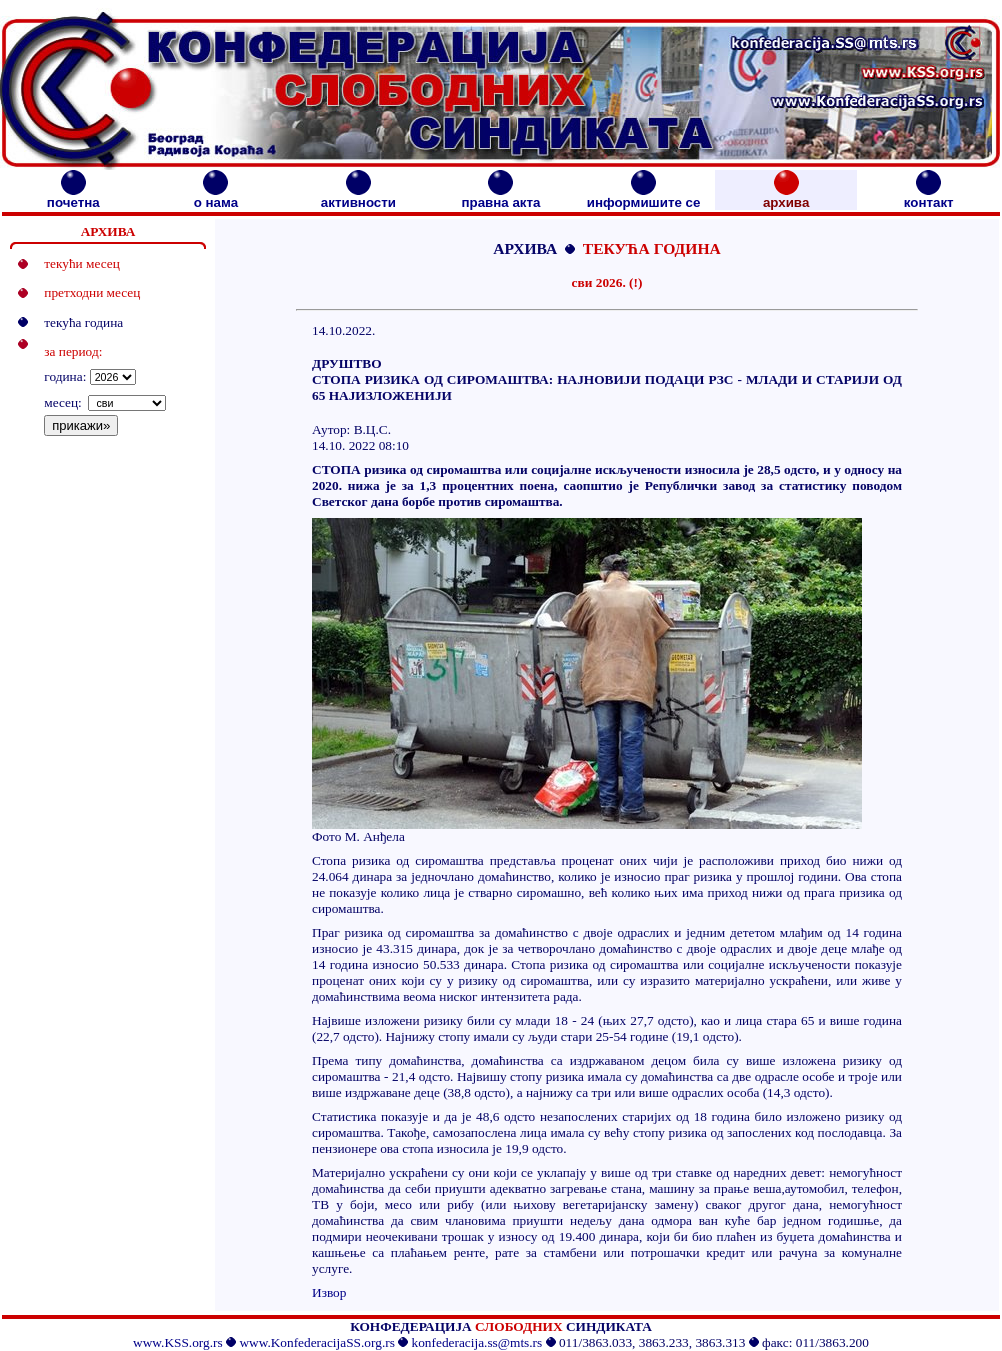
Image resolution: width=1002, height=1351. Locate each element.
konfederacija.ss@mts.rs (477, 1342)
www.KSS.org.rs (178, 1342)
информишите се (644, 196)
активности (358, 196)
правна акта (500, 196)
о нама (216, 196)
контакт (929, 196)
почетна (73, 196)
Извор (329, 1292)
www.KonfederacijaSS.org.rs (316, 1342)
